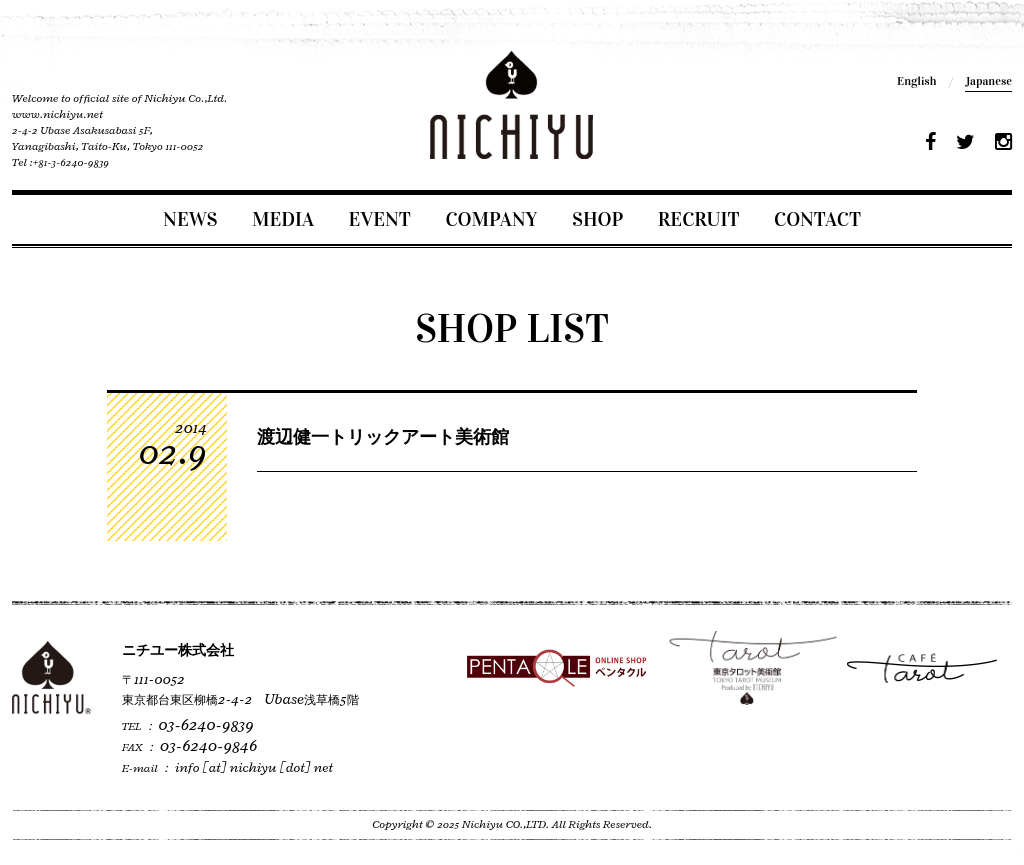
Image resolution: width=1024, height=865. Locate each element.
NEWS (190, 219)
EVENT (380, 219)
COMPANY (491, 219)
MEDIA (283, 219)
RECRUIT (699, 219)
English (916, 81)
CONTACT (817, 219)
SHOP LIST (512, 328)
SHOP (597, 219)
